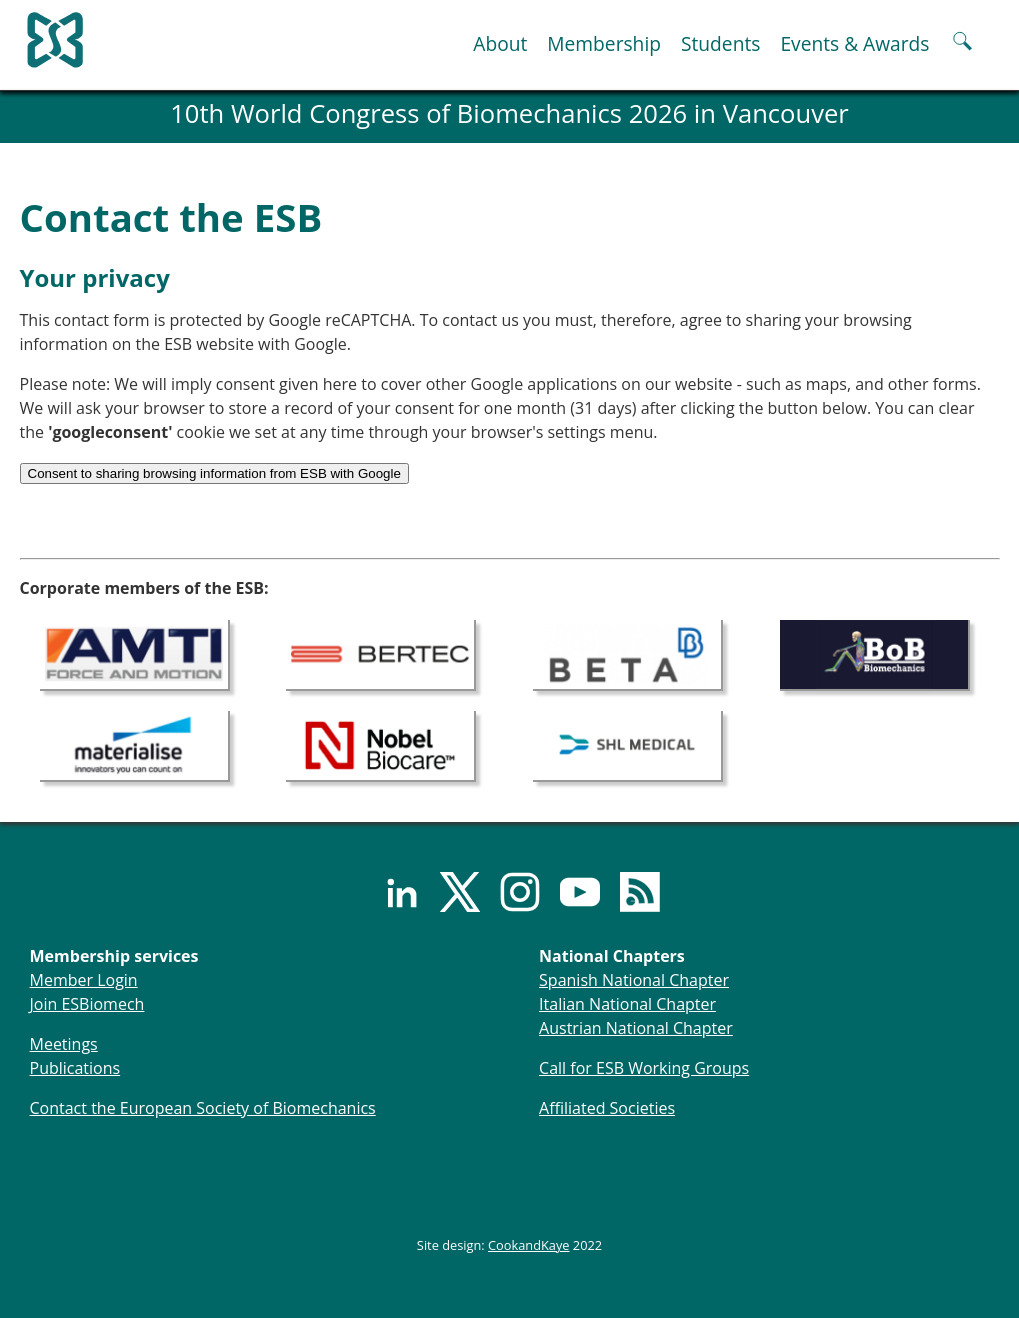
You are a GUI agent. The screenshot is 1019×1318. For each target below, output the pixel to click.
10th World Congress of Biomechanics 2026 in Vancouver (509, 113)
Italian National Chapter (627, 1004)
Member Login (84, 980)
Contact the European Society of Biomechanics (203, 1108)
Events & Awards (854, 43)
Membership (604, 43)
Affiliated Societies (607, 1108)
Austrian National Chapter (636, 1028)
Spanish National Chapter (634, 980)
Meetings (64, 1044)
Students (720, 43)
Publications (75, 1068)
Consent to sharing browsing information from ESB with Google (214, 473)
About (500, 43)
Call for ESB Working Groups (644, 1068)
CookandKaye (529, 1245)
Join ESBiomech (87, 1004)
